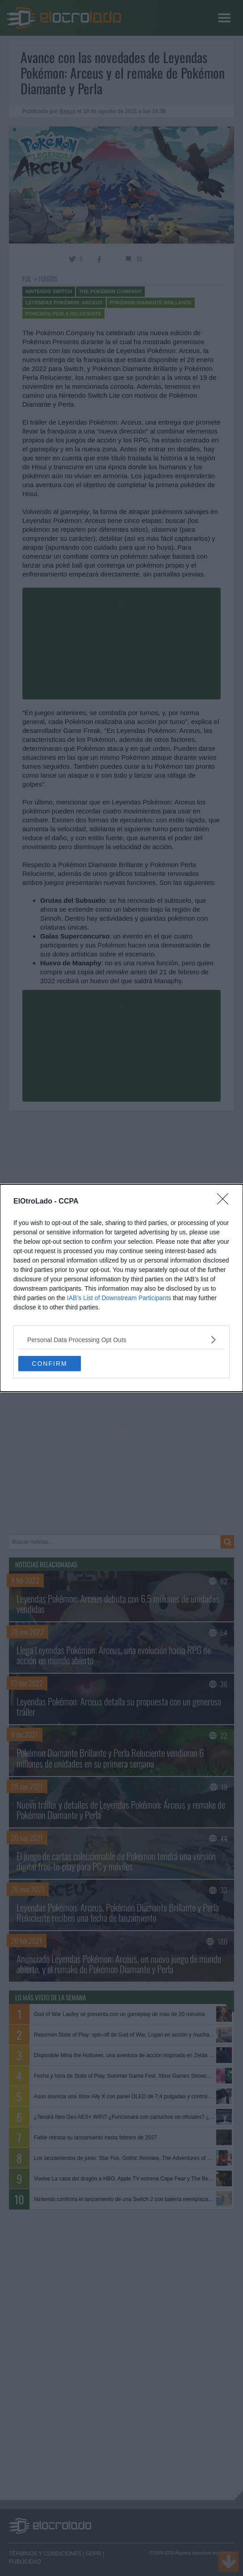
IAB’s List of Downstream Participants (119, 1297)
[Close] (225, 1201)
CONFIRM (49, 1363)
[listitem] (121, 1339)
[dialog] (121, 1288)
